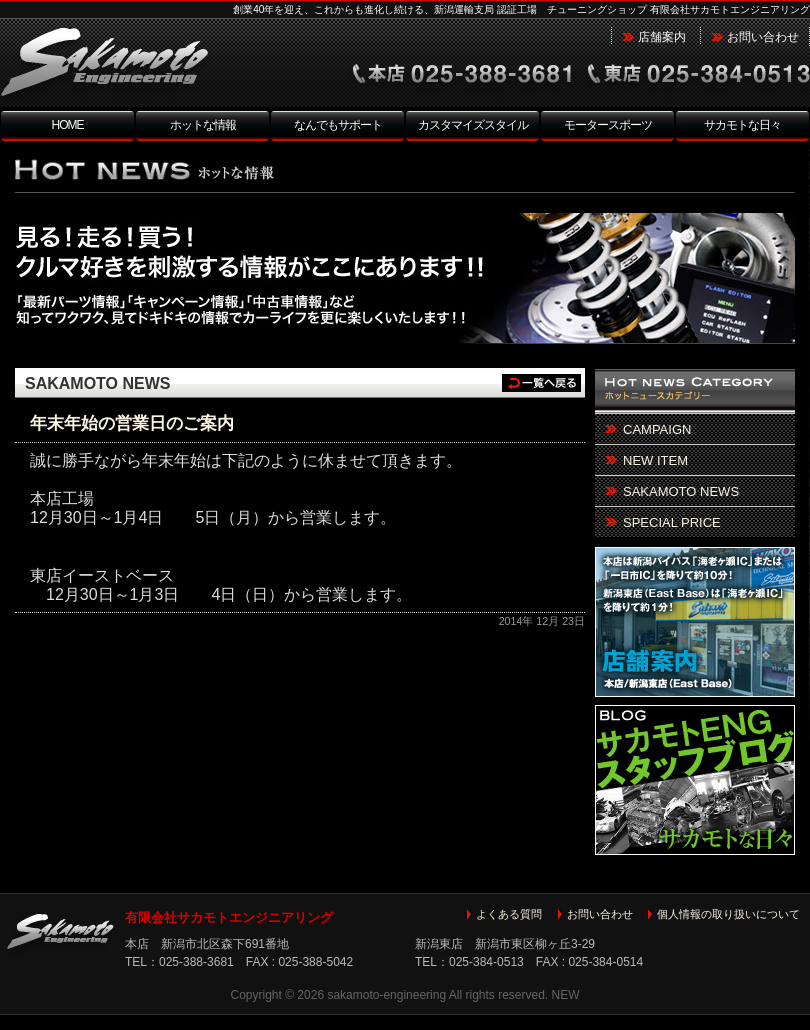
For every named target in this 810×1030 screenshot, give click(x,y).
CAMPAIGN (657, 429)
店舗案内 (662, 37)
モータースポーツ (608, 125)
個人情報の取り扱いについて (728, 914)
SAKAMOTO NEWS (97, 383)
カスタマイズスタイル (473, 125)
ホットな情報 (203, 125)
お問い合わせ (763, 37)
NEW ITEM (655, 460)
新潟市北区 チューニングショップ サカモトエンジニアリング (145, 64)
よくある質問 (509, 914)
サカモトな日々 (742, 125)
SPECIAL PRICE (672, 522)
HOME (68, 125)
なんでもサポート (338, 125)
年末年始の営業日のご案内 (132, 423)
